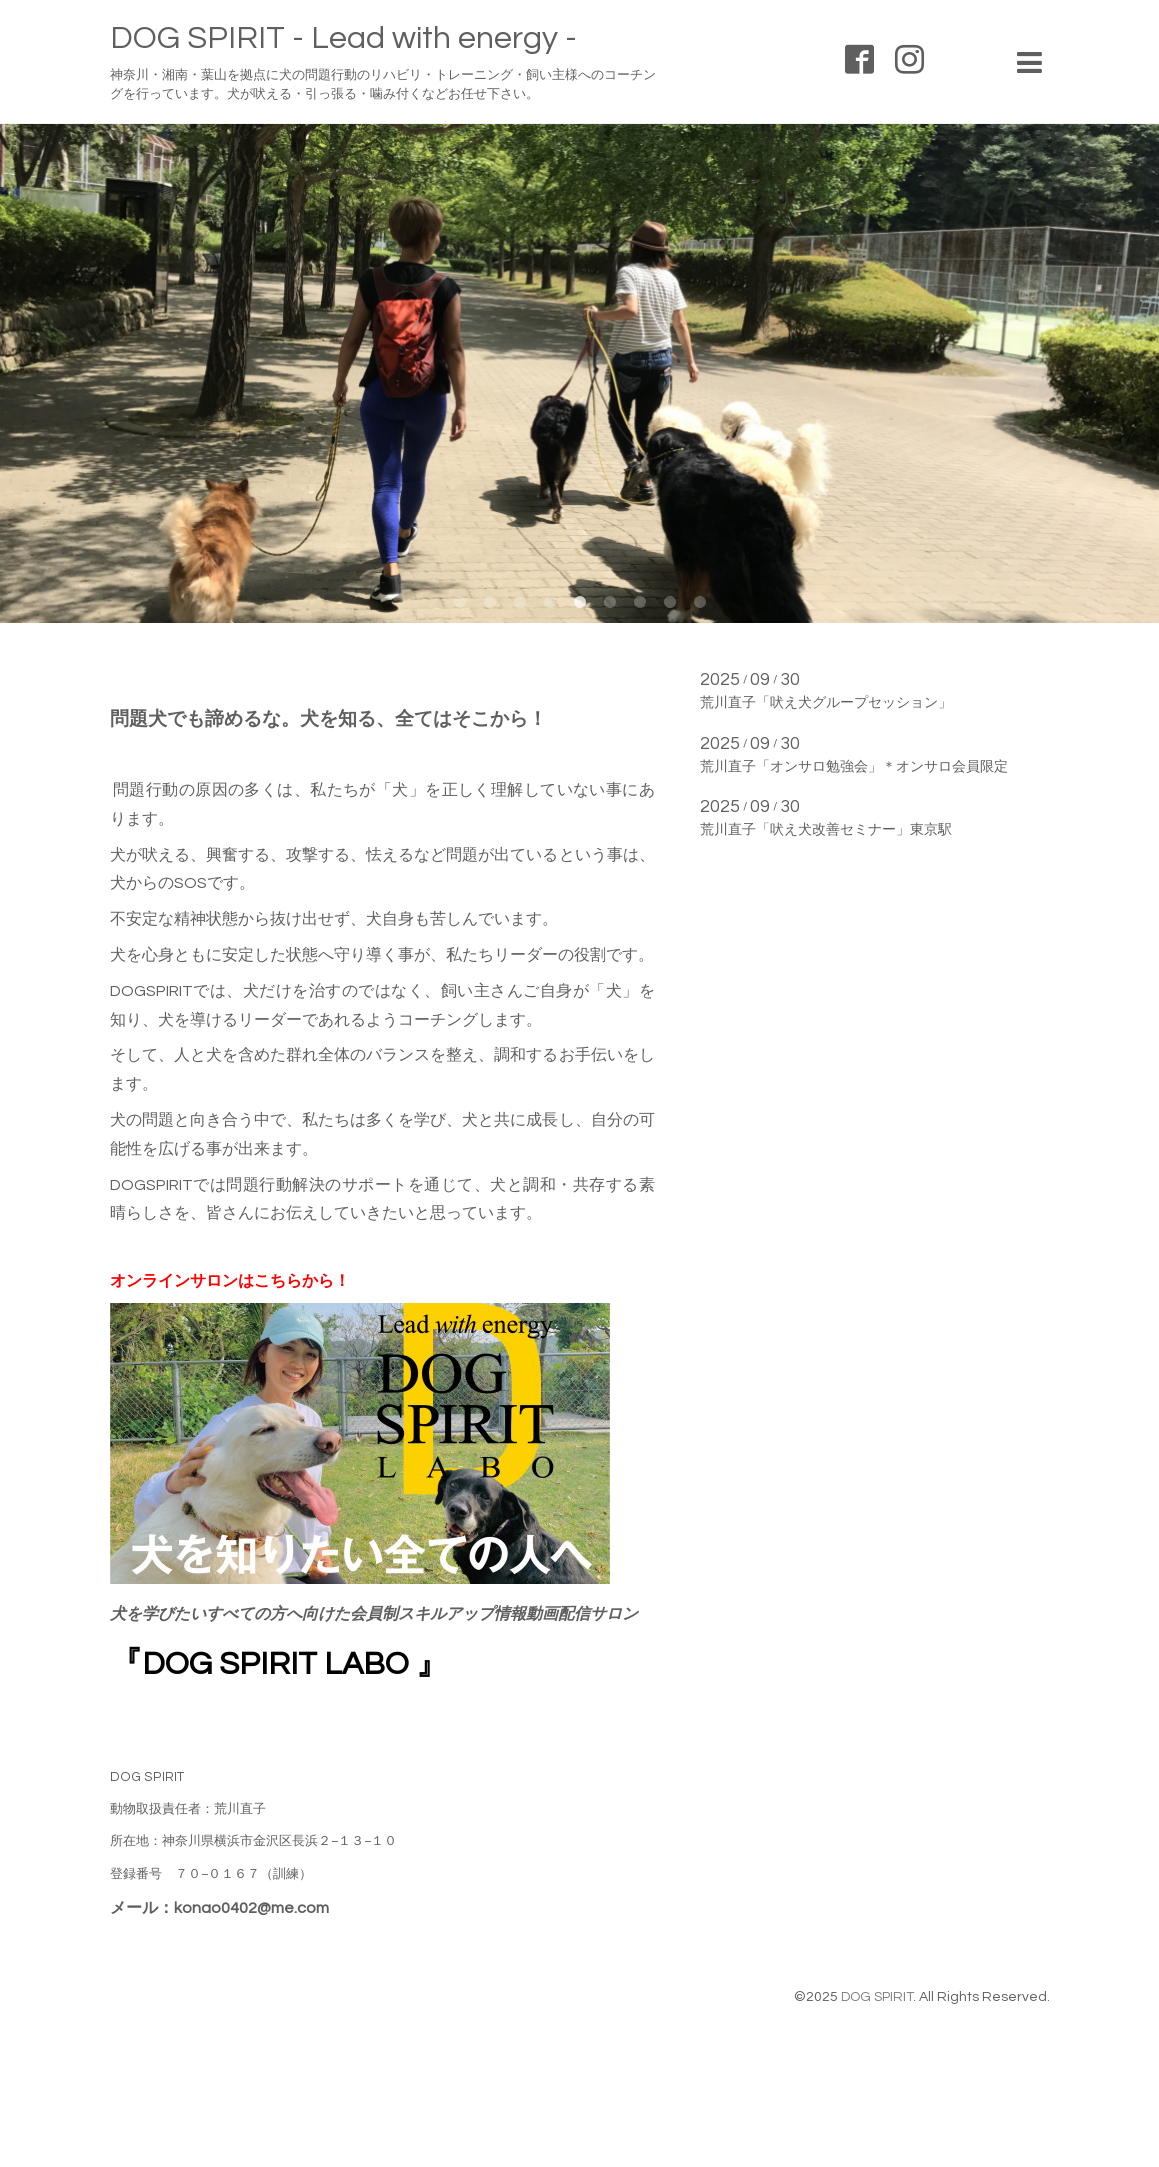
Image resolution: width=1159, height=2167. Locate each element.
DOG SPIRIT (877, 1997)
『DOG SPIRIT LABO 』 (279, 1664)
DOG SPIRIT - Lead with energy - (343, 38)
